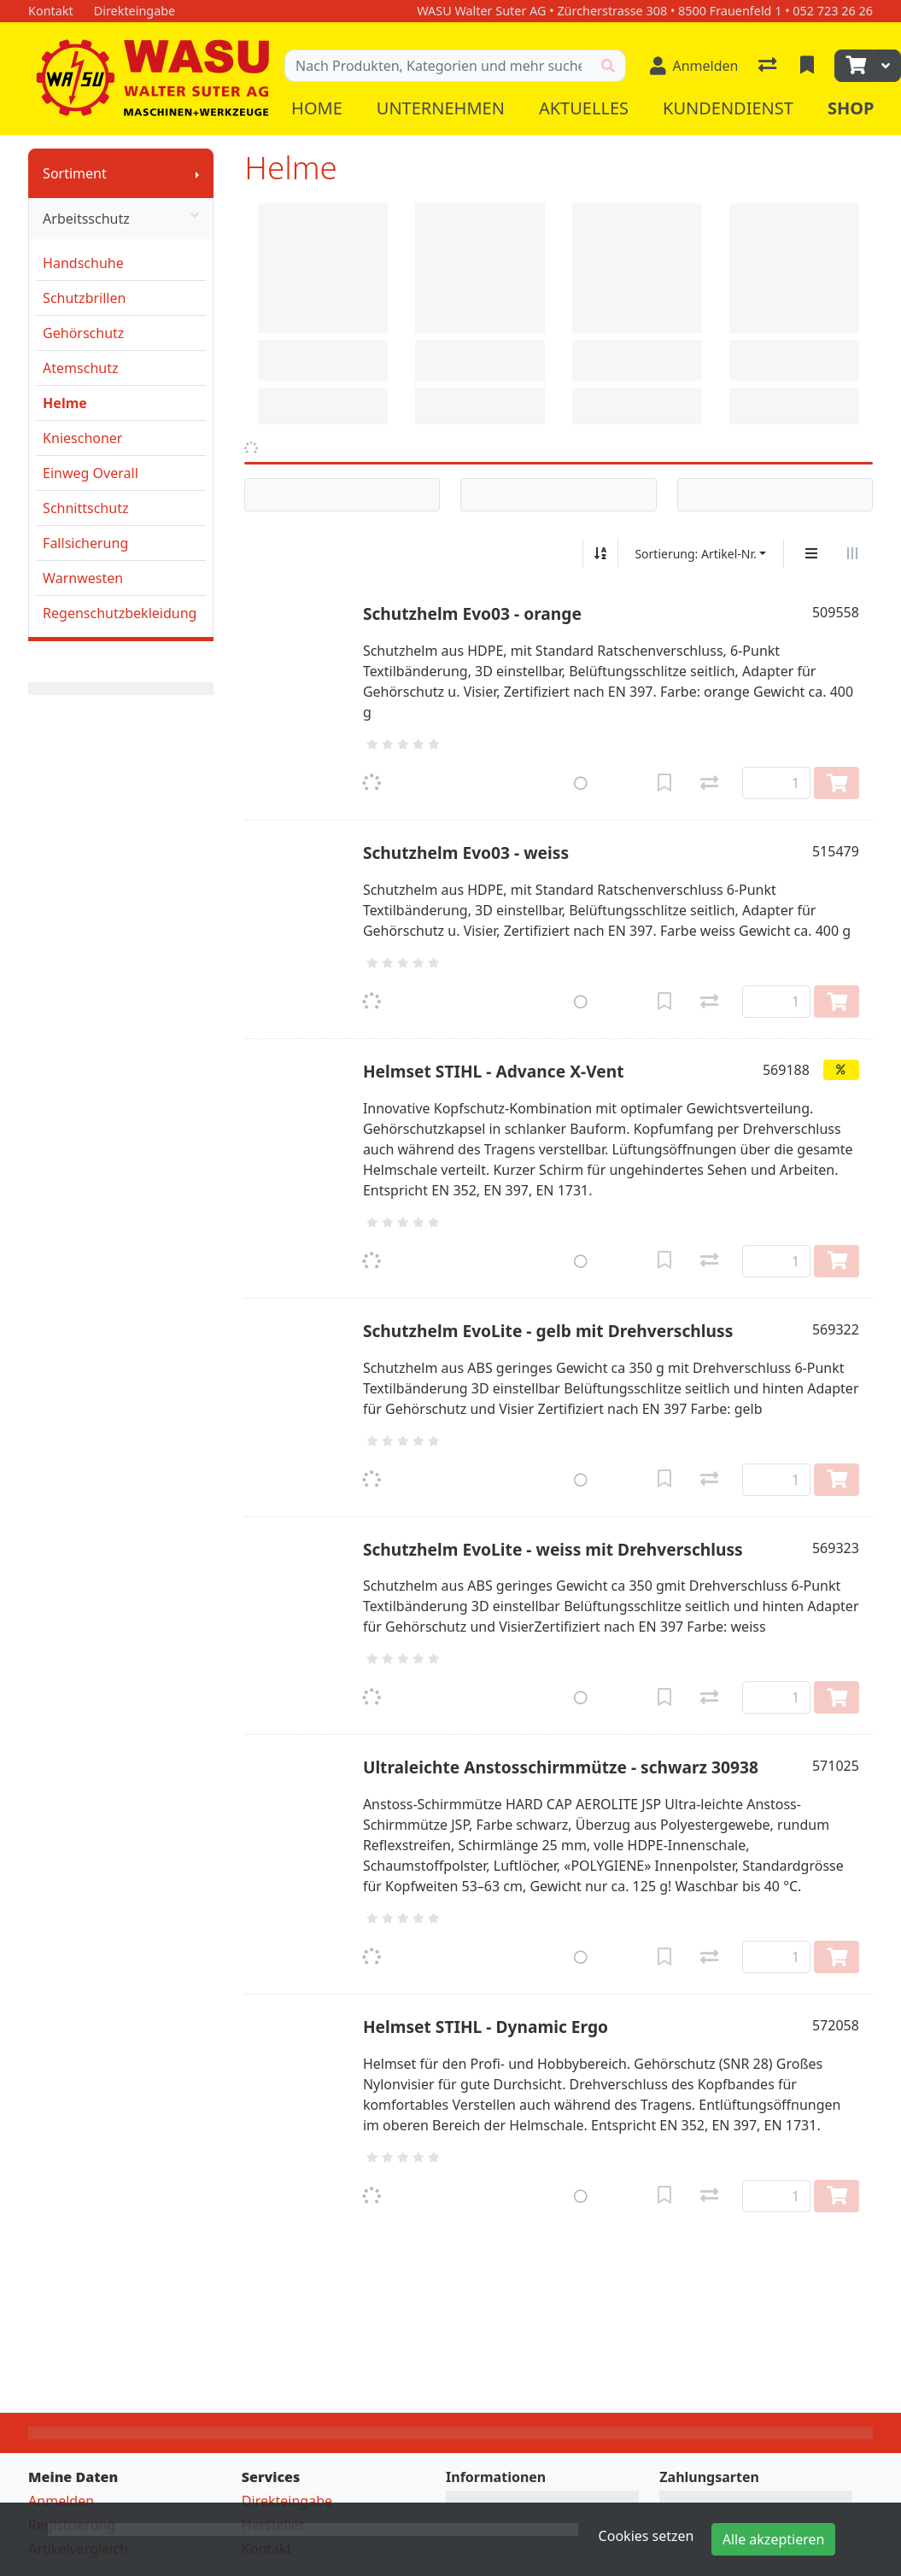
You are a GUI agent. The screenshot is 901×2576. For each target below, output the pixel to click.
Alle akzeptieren (774, 2539)
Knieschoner (82, 438)
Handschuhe (83, 263)
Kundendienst (728, 108)
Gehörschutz (83, 333)
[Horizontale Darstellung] (852, 553)
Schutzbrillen (84, 298)
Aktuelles (584, 108)
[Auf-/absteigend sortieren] (600, 553)
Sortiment (75, 173)
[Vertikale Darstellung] (811, 553)
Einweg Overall (90, 473)
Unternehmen (441, 108)
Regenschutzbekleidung (119, 613)
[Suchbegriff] (437, 66)
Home (316, 108)
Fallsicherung (85, 543)
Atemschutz (80, 368)
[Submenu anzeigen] (197, 173)
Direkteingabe (287, 2500)
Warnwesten (83, 578)
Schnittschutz (85, 508)
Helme (65, 403)
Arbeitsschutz (121, 218)
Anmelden (61, 2500)
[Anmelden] (694, 66)
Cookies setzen (646, 2535)
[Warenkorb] (854, 66)
